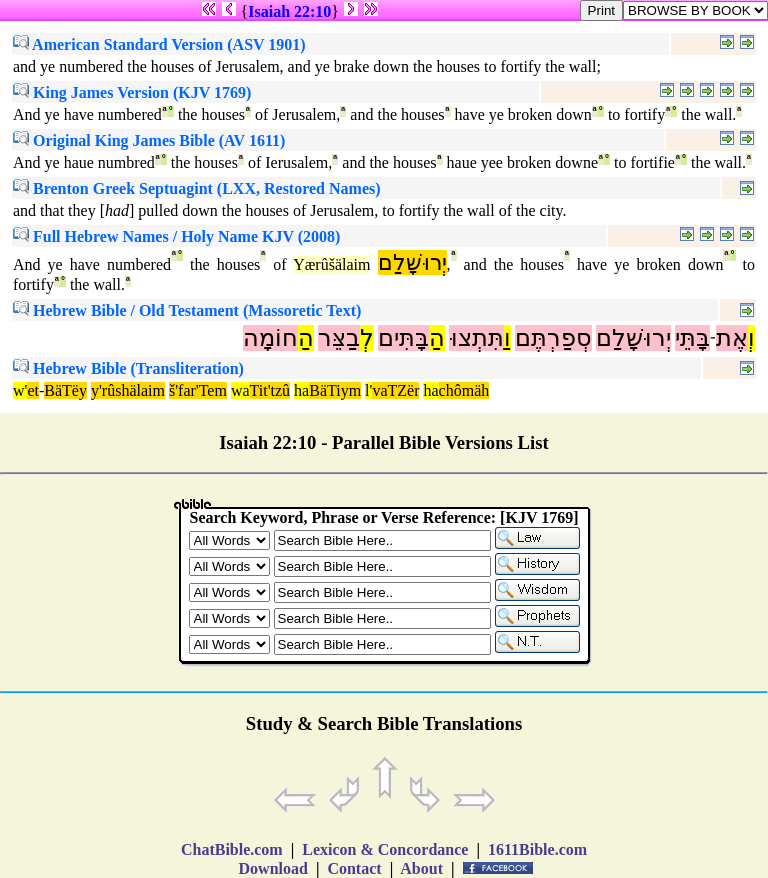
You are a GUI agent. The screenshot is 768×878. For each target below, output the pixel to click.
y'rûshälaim (128, 390)
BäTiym (335, 390)
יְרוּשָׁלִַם (412, 262)
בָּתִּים (403, 338)
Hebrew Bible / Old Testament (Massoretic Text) (187, 310)
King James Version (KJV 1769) (132, 92)
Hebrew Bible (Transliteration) (128, 368)
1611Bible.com (537, 849)
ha (301, 390)
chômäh (464, 390)
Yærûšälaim (331, 264)
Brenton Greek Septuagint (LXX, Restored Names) (197, 188)
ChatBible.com (232, 849)
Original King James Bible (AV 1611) (149, 140)
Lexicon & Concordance (385, 849)
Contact (354, 868)
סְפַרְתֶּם (553, 338)
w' (20, 390)
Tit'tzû (270, 390)
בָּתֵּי (692, 338)
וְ (751, 338)
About (422, 868)
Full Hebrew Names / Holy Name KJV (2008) (176, 236)
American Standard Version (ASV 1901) (159, 44)
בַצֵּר (339, 338)
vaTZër (395, 390)
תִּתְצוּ (476, 338)
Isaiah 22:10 (289, 11)
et (33, 390)
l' (368, 390)
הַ (437, 338)
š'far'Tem (198, 390)
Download (273, 868)
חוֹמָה (270, 338)
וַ (507, 338)
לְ (367, 338)
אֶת (732, 338)
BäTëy (65, 390)
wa (240, 390)
